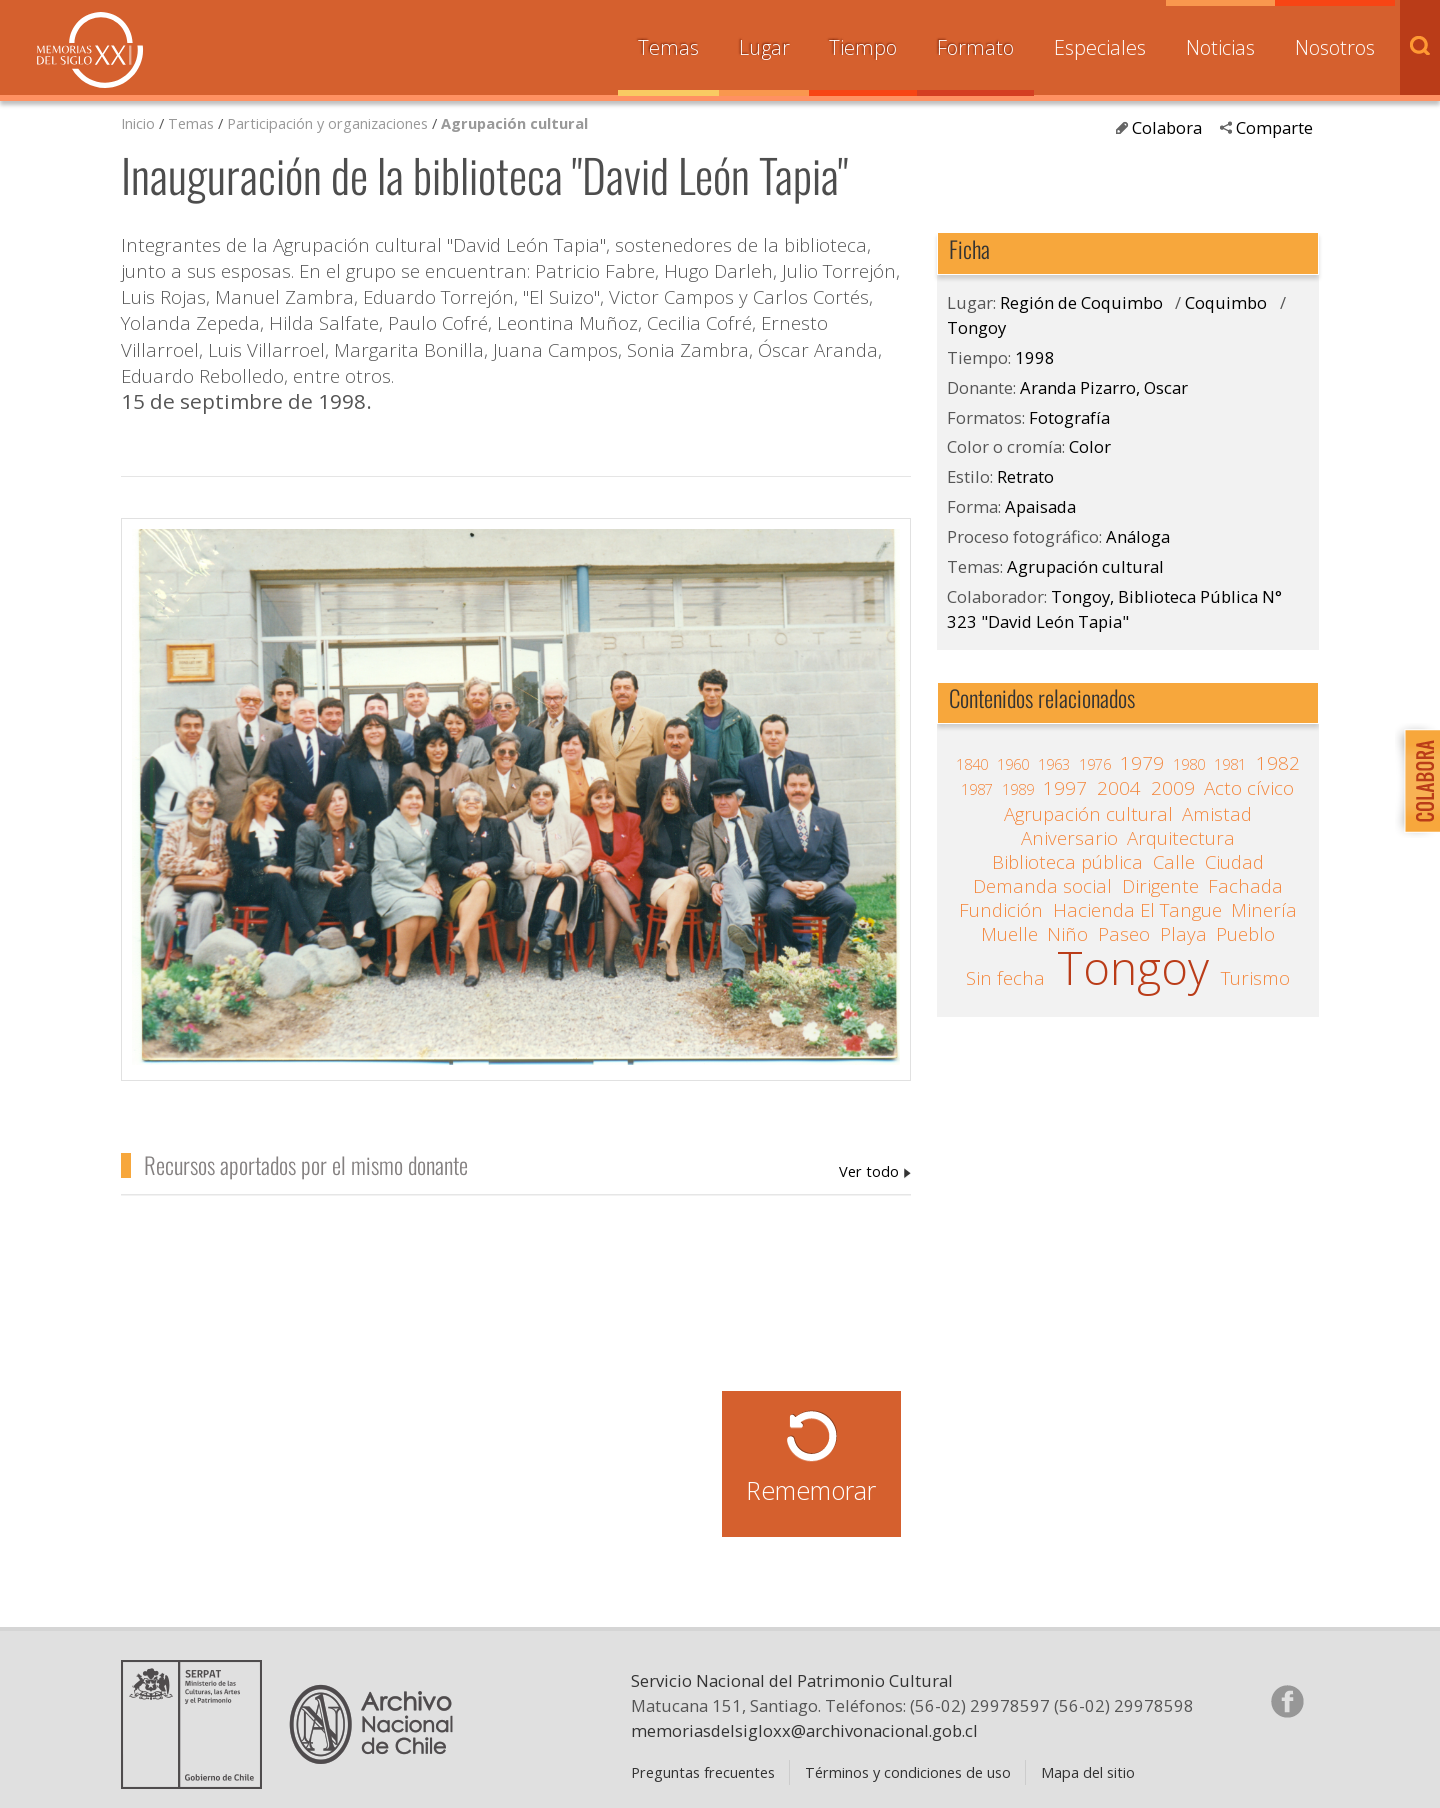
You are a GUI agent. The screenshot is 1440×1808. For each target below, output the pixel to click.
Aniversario (1069, 838)
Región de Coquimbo (1081, 302)
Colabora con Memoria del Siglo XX (1417, 780)
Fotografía (1069, 417)
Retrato (1025, 476)
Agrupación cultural (514, 123)
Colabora (1167, 127)
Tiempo (863, 47)
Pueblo (1245, 934)
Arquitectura (1181, 838)
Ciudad (1234, 862)
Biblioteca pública (1067, 862)
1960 (1013, 764)
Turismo (1255, 978)
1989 (1018, 789)
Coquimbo (1226, 302)
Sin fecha (1005, 978)
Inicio (138, 123)
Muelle (1009, 934)
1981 (1230, 764)
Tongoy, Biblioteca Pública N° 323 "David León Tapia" (1114, 609)
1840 (972, 764)
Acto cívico (1249, 788)
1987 (977, 789)
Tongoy (976, 327)
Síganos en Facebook (1287, 1701)
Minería (1264, 910)
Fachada (1245, 886)
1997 (1065, 788)
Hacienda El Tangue (1137, 910)
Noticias (1220, 47)
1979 (1142, 763)
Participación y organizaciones (327, 123)
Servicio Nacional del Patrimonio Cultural (792, 1680)
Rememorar (811, 1490)
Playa (1183, 934)
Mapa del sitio (1088, 1772)
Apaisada (1040, 506)
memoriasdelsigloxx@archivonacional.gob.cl (804, 1730)
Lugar (764, 47)
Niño (1067, 934)
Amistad (1217, 814)
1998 (1035, 357)
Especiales (1100, 47)
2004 (1119, 788)
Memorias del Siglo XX (90, 50)
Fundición (1001, 910)
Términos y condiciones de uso (908, 1772)
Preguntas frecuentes (703, 1772)
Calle (1174, 862)
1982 (1278, 763)
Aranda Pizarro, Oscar (875, 1171)
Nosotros (1335, 47)
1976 (1095, 764)
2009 (1173, 788)
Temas (668, 47)
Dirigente (1160, 886)
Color (1090, 446)
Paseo (1124, 934)
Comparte (1274, 127)
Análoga (1138, 536)
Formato (975, 47)
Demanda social (1042, 886)
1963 (1054, 764)
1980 (1189, 764)
